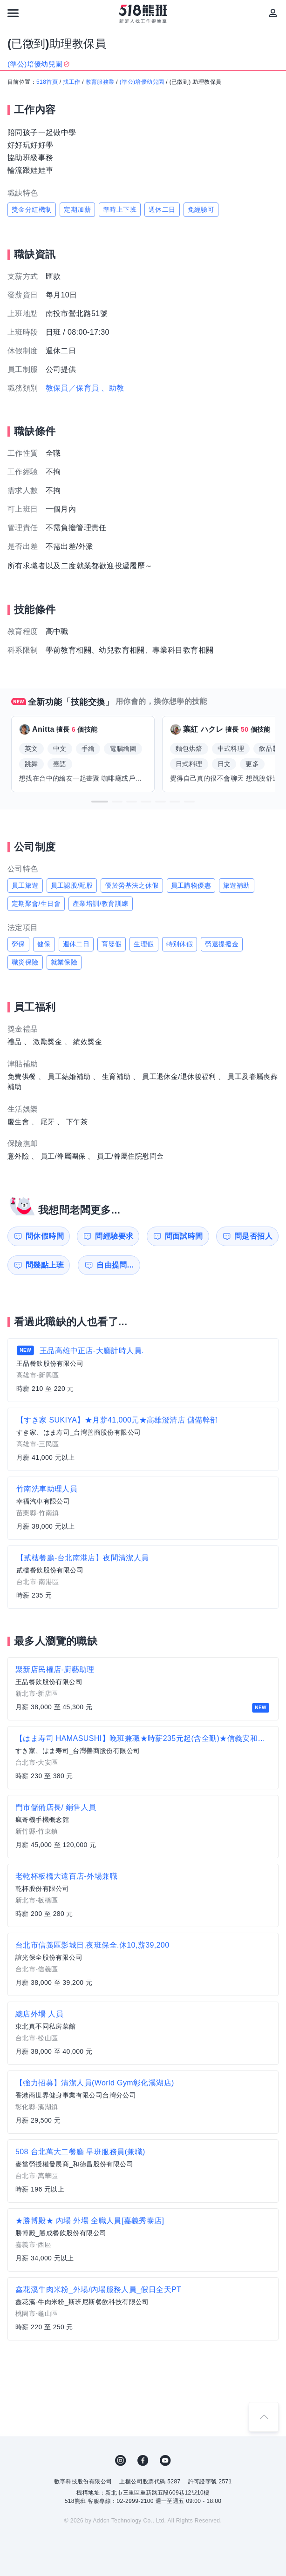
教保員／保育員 (72, 388)
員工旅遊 (25, 885)
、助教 (112, 388)
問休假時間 (45, 1236)
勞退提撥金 (221, 944)
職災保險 (25, 962)
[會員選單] (273, 13)
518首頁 (47, 82)
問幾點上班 (45, 1265)
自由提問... (115, 1265)
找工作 (71, 82)
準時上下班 (119, 209)
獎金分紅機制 (32, 209)
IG (120, 2460)
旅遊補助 (236, 885)
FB (143, 2460)
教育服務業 (100, 82)
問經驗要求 (114, 1236)
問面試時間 (184, 1236)
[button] (99, 801)
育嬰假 (112, 944)
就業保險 (64, 962)
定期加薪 (77, 209)
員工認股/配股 (72, 885)
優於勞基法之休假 (131, 885)
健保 (44, 944)
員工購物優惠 (191, 885)
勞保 (18, 944)
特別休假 (179, 944)
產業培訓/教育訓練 (101, 903)
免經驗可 (201, 209)
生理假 (144, 944)
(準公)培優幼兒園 (142, 82)
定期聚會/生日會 (36, 903)
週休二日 (162, 209)
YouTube (165, 2460)
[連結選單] (13, 13)
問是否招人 (253, 1236)
